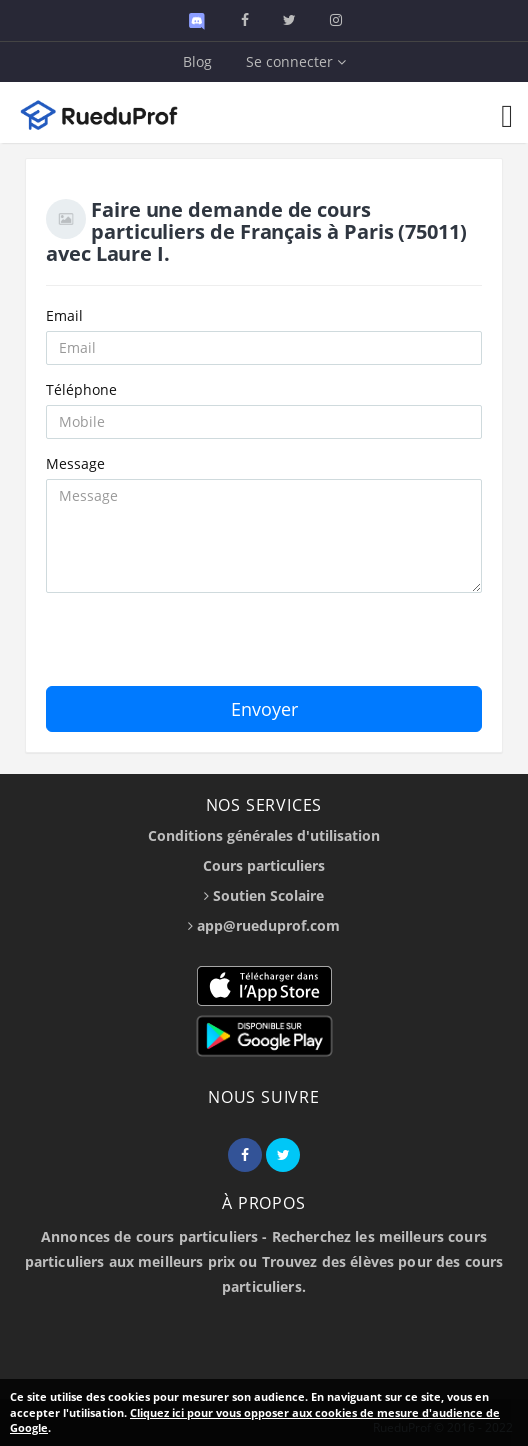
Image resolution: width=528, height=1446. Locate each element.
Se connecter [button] (296, 61)
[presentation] (198, 647)
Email (64, 315)
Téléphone (81, 389)
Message (75, 463)
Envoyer (264, 709)
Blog (197, 61)
